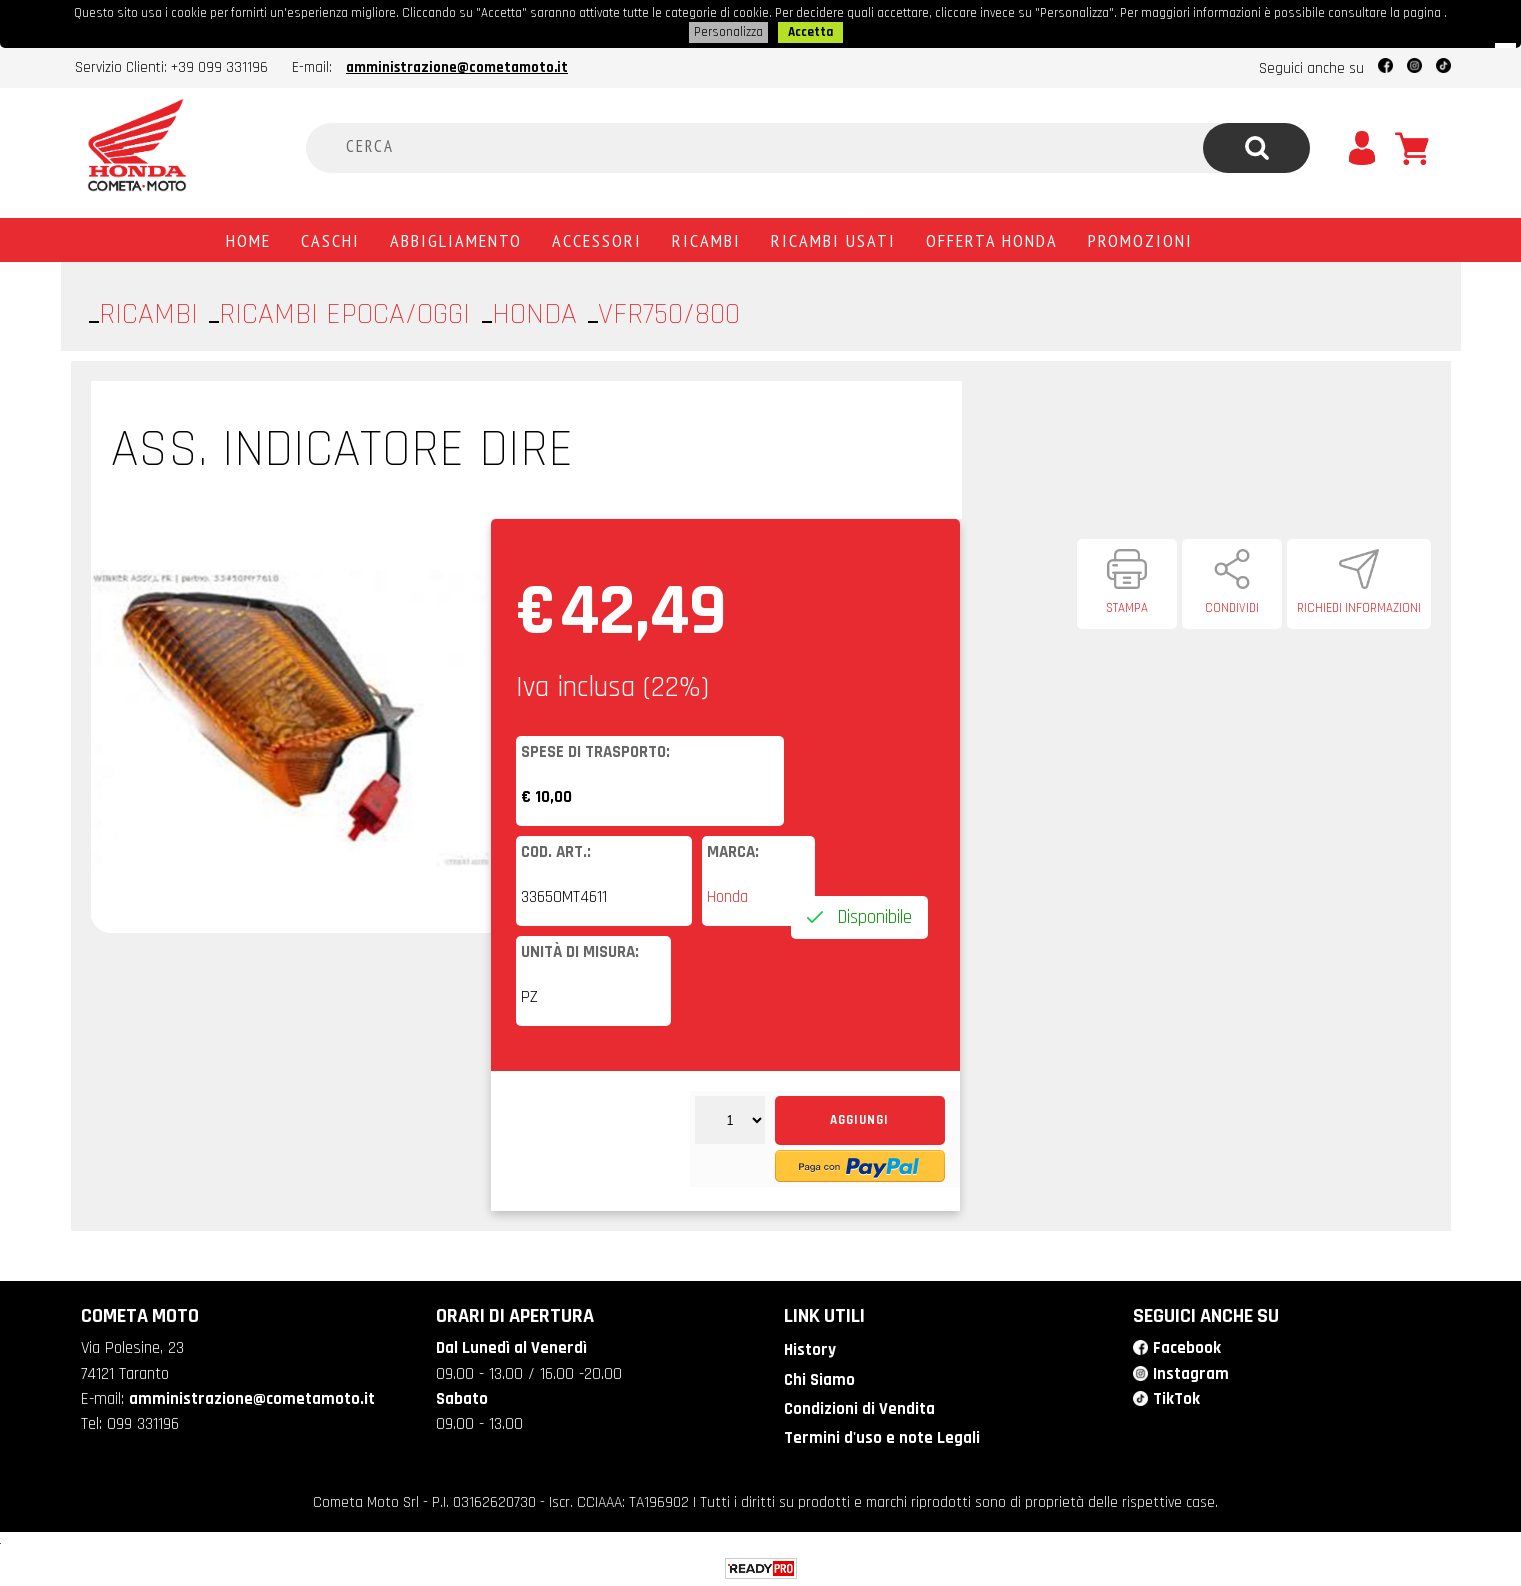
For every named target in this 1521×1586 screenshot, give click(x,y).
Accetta (810, 31)
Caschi (330, 238)
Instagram (1191, 1372)
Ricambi (706, 238)
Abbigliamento (456, 238)
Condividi (1232, 606)
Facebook (1187, 1346)
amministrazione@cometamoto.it (457, 65)
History (810, 1348)
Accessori (597, 238)
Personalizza (728, 31)
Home (248, 238)
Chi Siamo (819, 1378)
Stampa (1127, 606)
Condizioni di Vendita (859, 1407)
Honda (727, 895)
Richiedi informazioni (1359, 606)
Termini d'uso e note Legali (882, 1436)
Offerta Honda (992, 238)
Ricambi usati (833, 238)
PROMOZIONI (1140, 238)
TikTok (1176, 1397)
